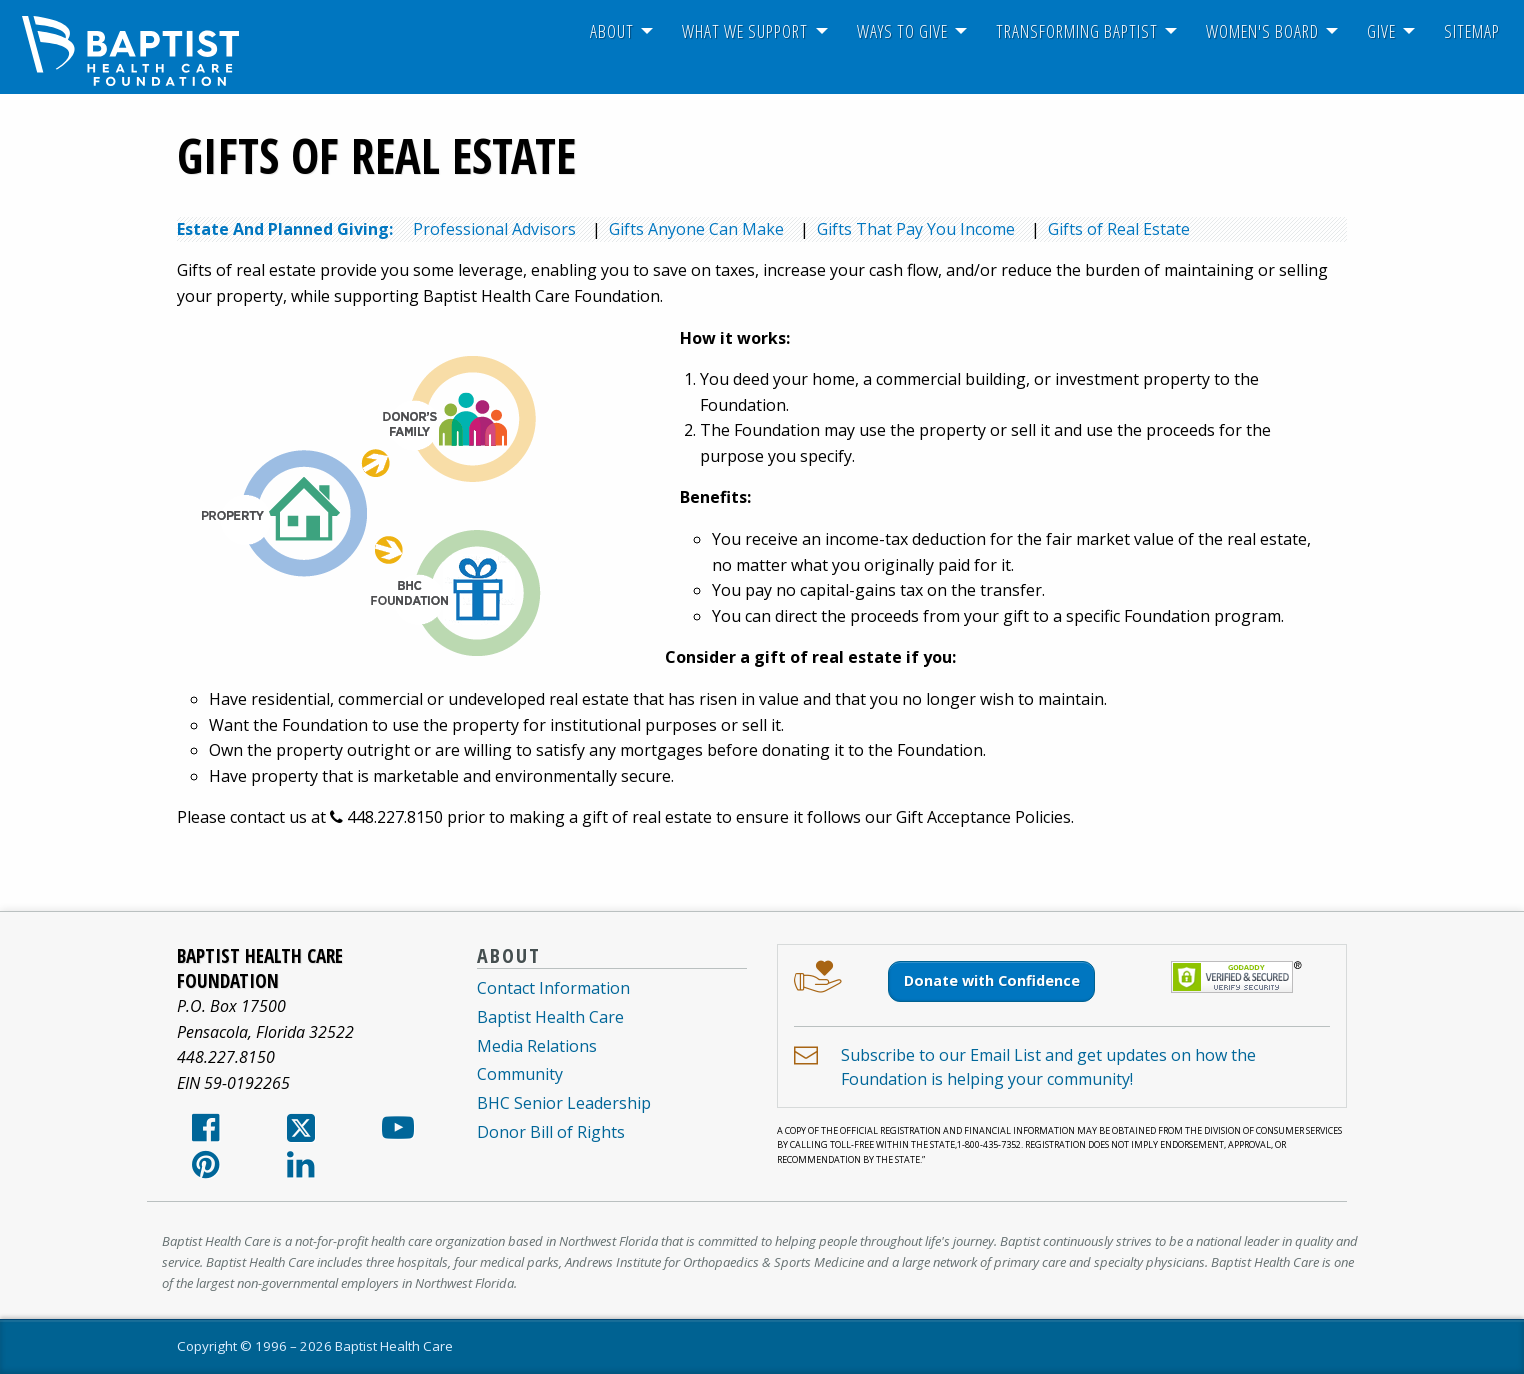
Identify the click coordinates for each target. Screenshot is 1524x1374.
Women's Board (1262, 31)
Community (520, 1074)
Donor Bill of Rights (551, 1132)
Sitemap (1472, 31)
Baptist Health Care (550, 1017)
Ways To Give (902, 31)
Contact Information (553, 988)
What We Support (745, 31)
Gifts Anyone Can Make (696, 229)
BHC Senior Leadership (564, 1103)
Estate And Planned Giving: (285, 229)
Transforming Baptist (1077, 31)
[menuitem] (612, 31)
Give (1381, 31)
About (612, 31)
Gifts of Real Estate (1119, 229)
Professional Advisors (494, 229)
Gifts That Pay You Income (916, 229)
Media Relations (537, 1046)
